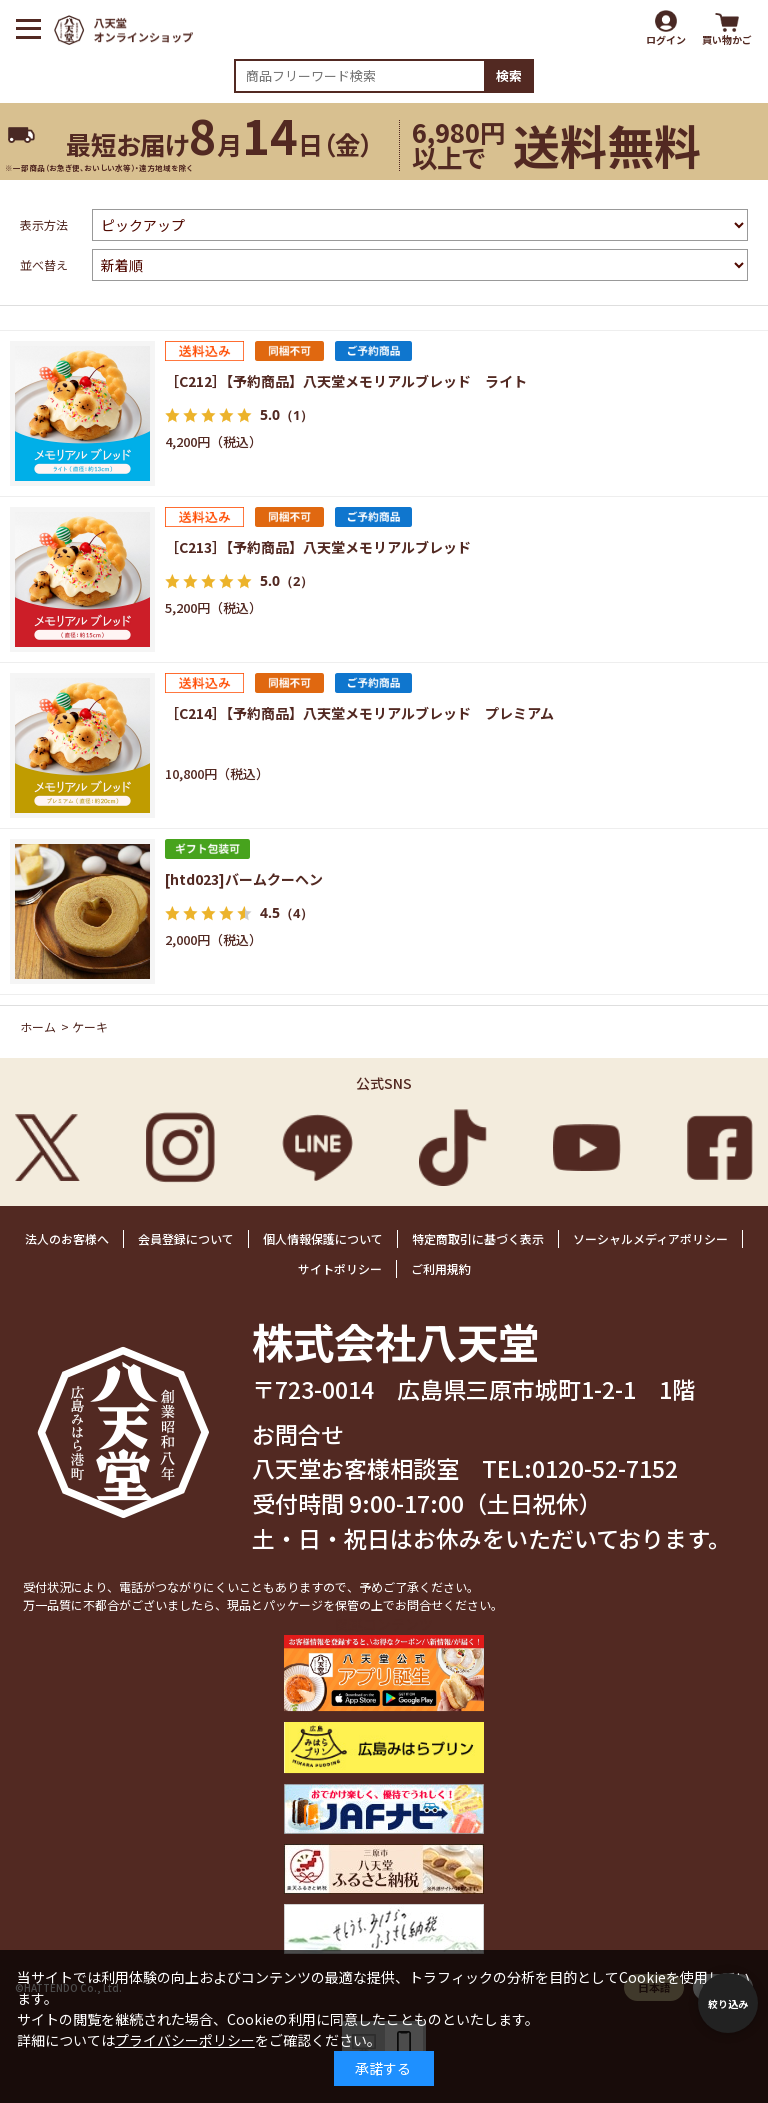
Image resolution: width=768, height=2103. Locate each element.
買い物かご (727, 39)
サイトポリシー (340, 1268)
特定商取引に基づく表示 (478, 1238)
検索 (509, 75)
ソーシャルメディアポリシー (650, 1238)
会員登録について (186, 1238)
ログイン (666, 39)
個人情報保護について (323, 1238)
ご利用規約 (441, 1268)
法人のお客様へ (67, 1238)
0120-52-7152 (605, 1468)
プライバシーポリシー (185, 2040)
